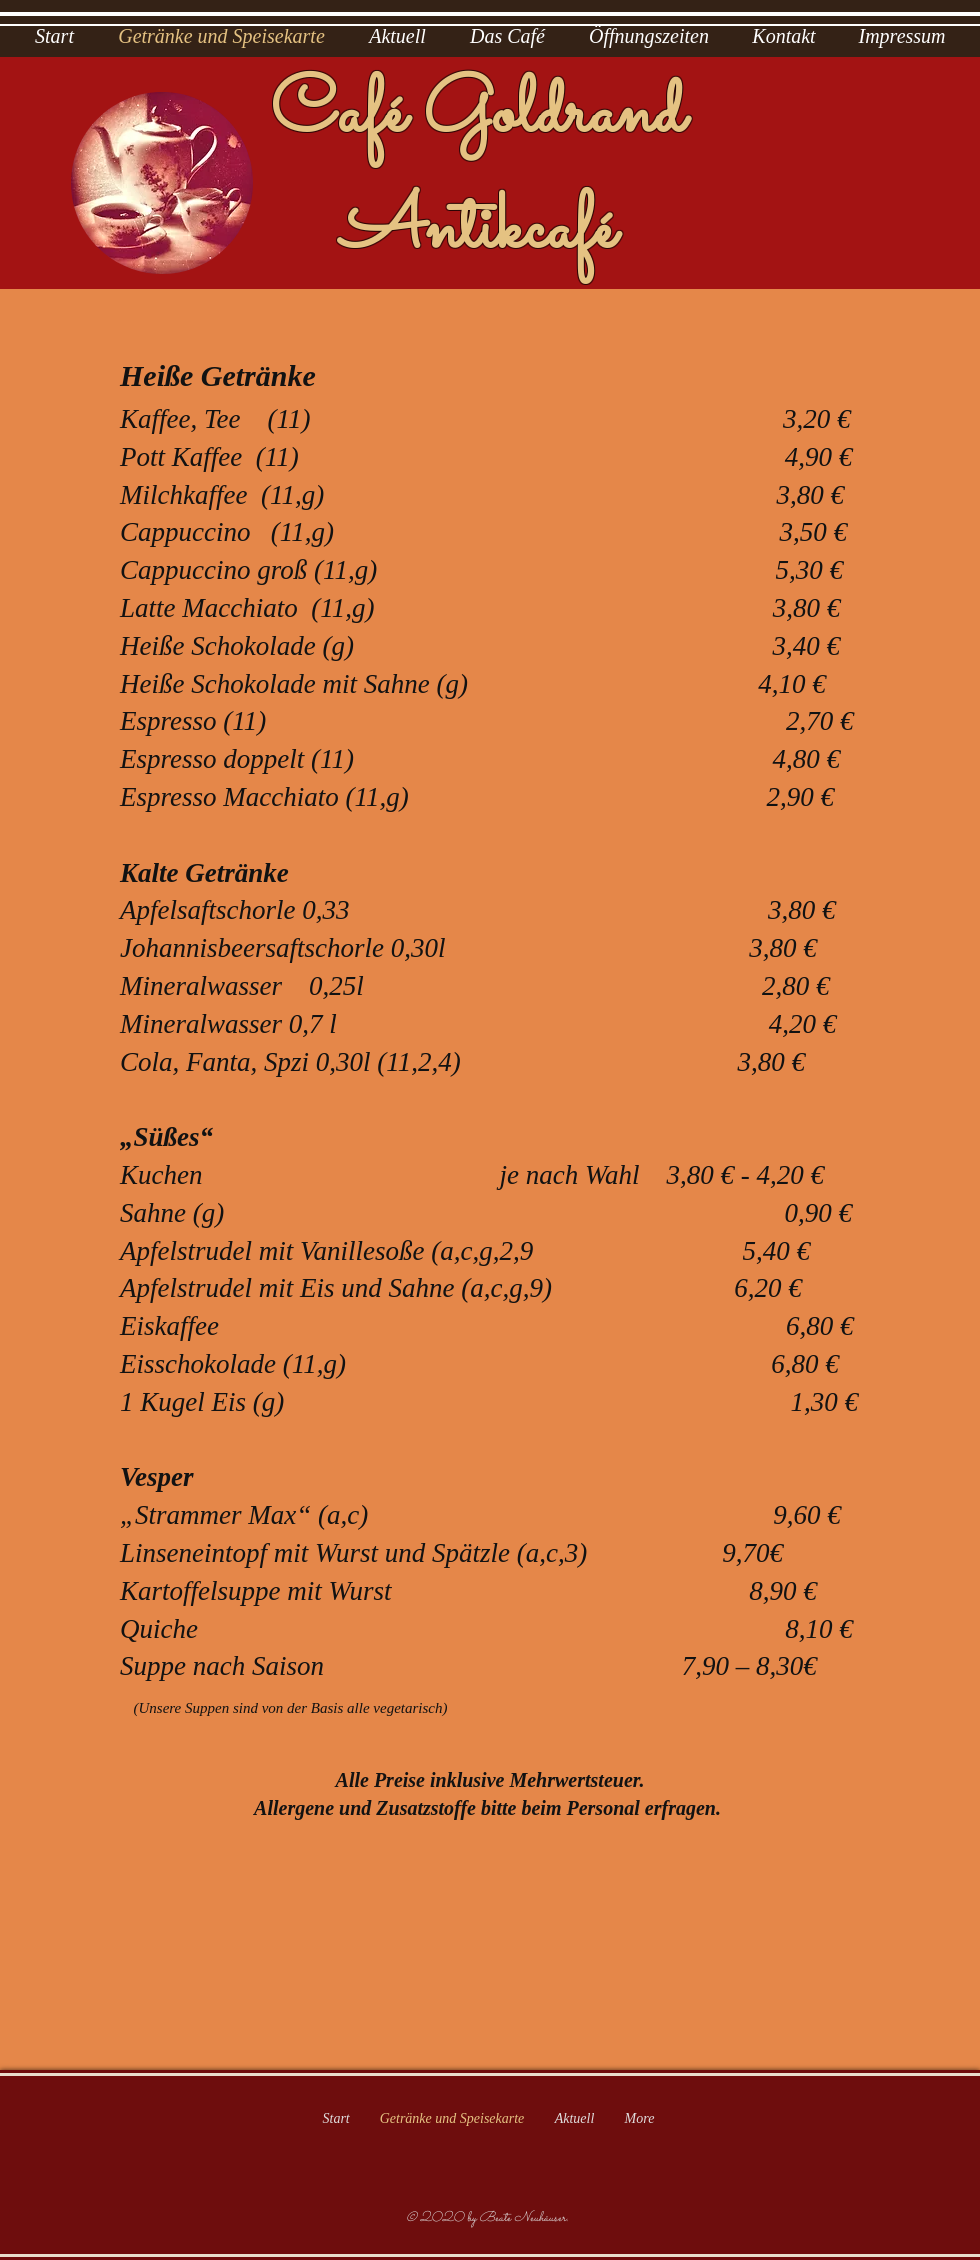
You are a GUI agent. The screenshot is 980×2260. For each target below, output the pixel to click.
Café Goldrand (477, 115)
